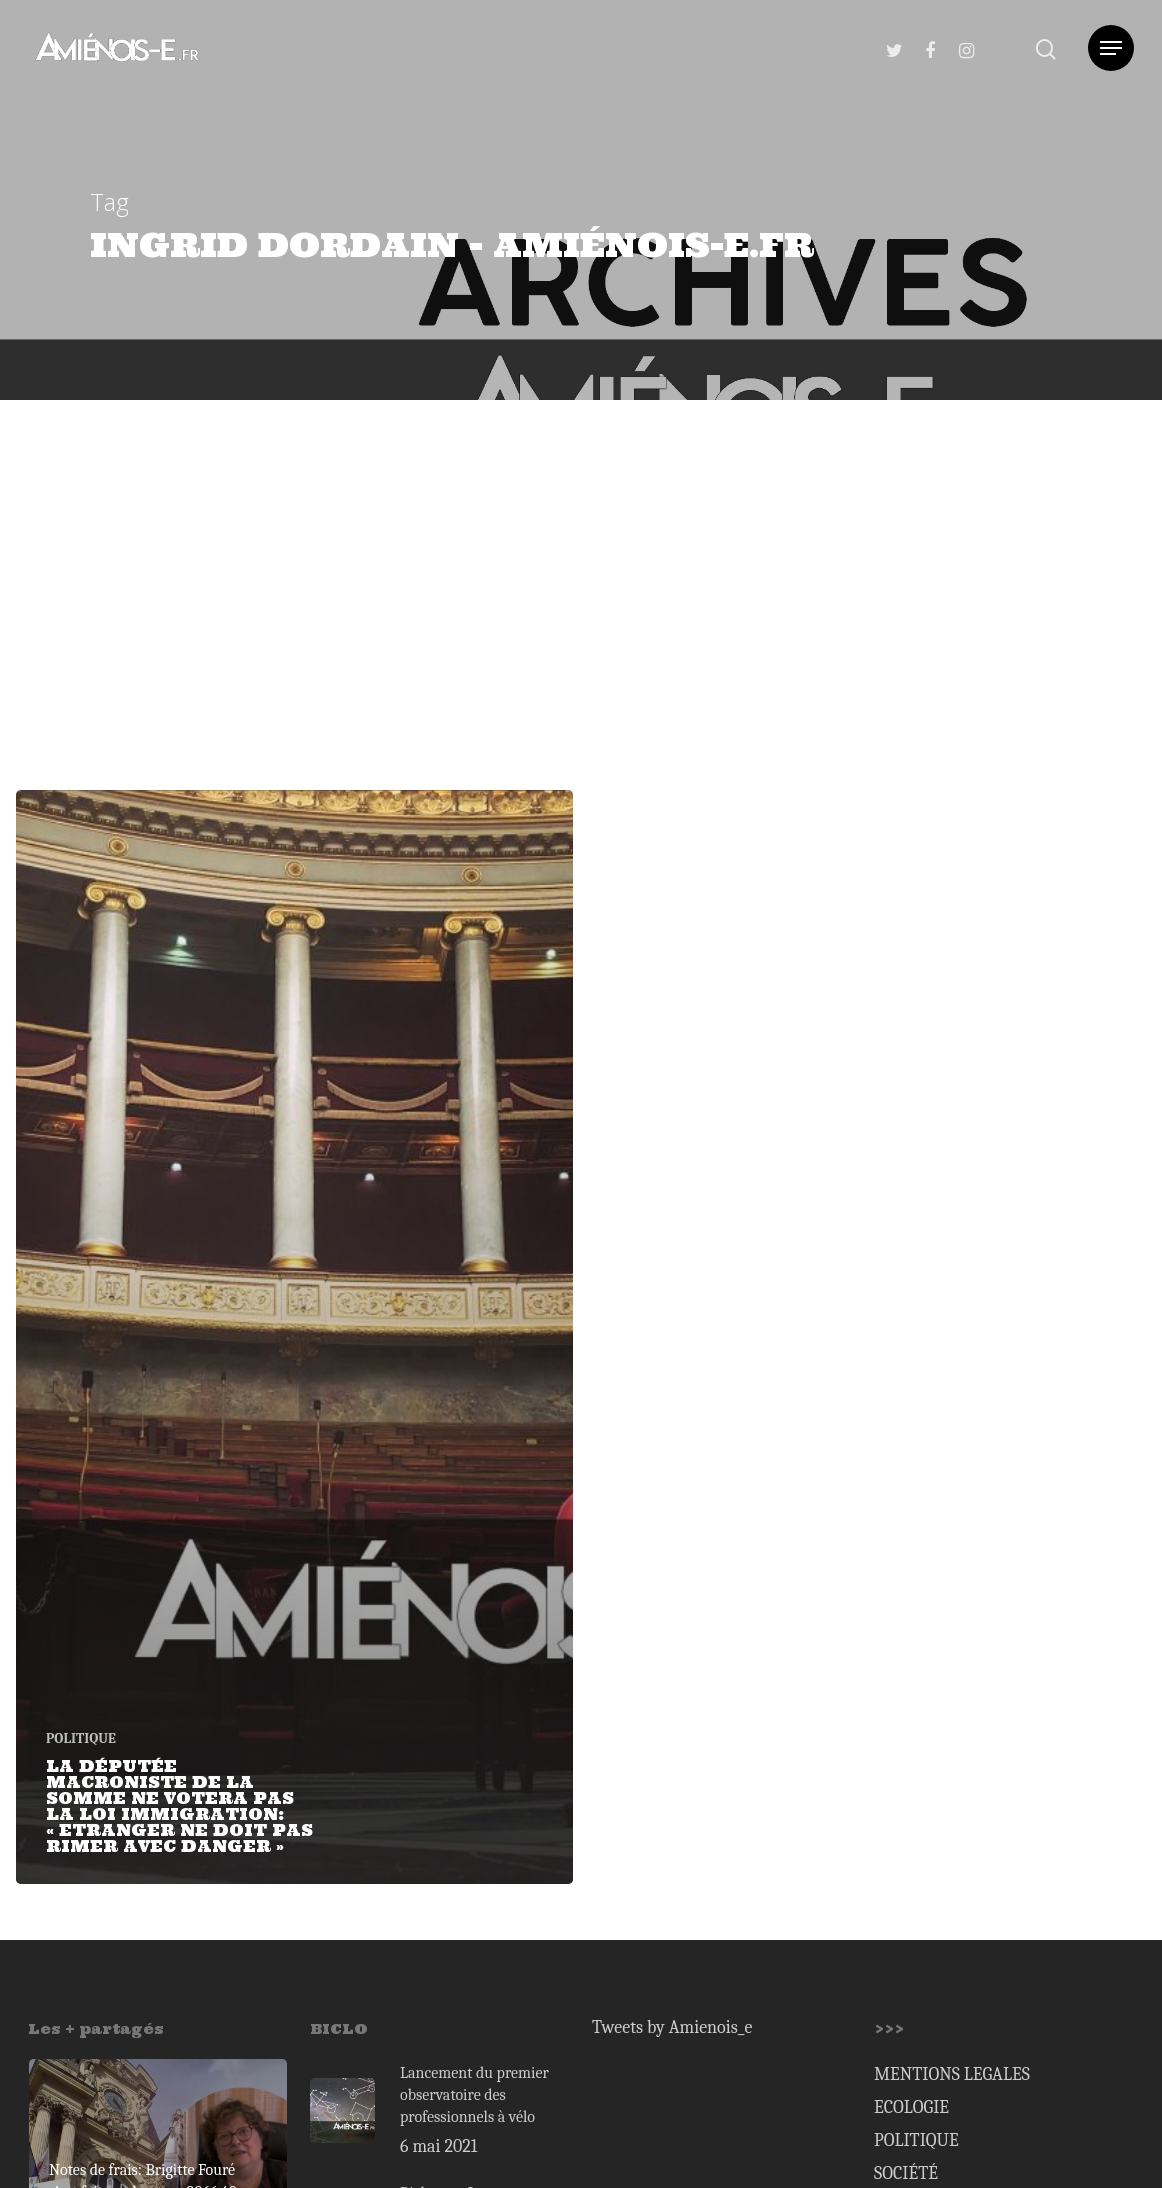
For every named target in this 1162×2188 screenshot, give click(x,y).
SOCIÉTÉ (906, 2173)
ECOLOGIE (911, 2107)
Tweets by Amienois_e (672, 2027)
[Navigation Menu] (1111, 48)
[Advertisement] (581, 550)
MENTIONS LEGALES (952, 2074)
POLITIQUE (81, 1738)
